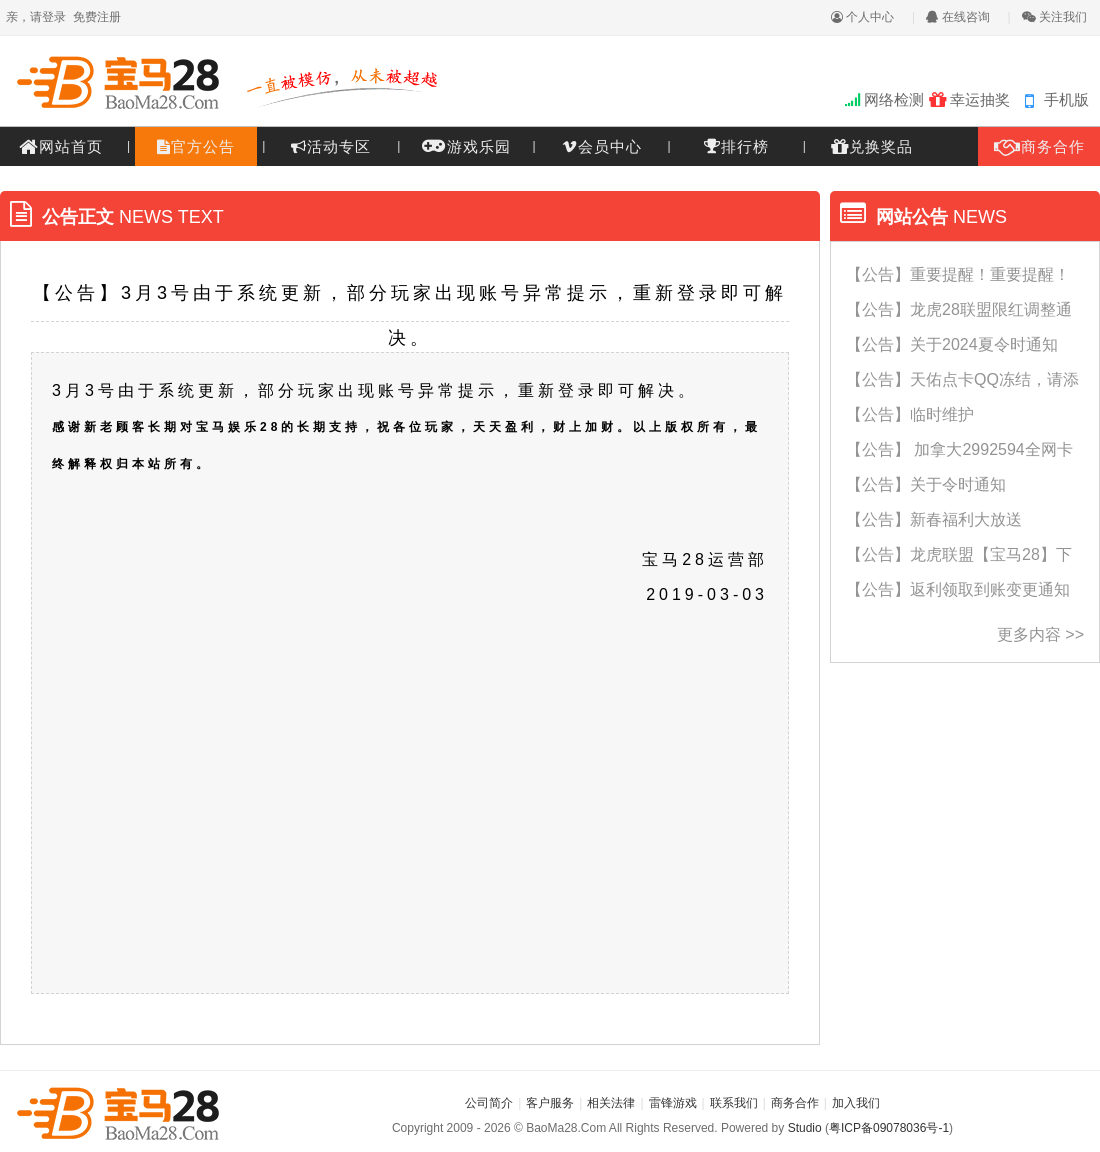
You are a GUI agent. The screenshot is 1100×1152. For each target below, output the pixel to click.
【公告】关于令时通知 (926, 484)
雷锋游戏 (673, 1103)
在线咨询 (957, 17)
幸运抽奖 (969, 99)
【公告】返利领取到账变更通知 (958, 589)
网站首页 (61, 146)
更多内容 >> (1040, 634)
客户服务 (550, 1103)
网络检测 (884, 99)
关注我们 (1054, 17)
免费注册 (97, 17)
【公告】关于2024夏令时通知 (952, 344)
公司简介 (489, 1103)
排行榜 (736, 146)
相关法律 (611, 1103)
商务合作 (1039, 146)
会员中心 (602, 146)
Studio (805, 1128)
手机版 (1066, 99)
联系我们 (734, 1103)
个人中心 (862, 17)
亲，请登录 (36, 17)
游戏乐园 (466, 144)
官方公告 (196, 146)
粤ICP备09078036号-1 (889, 1128)
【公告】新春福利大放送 (934, 519)
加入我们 (856, 1103)
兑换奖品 (872, 146)
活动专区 (331, 146)
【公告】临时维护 (910, 414)
